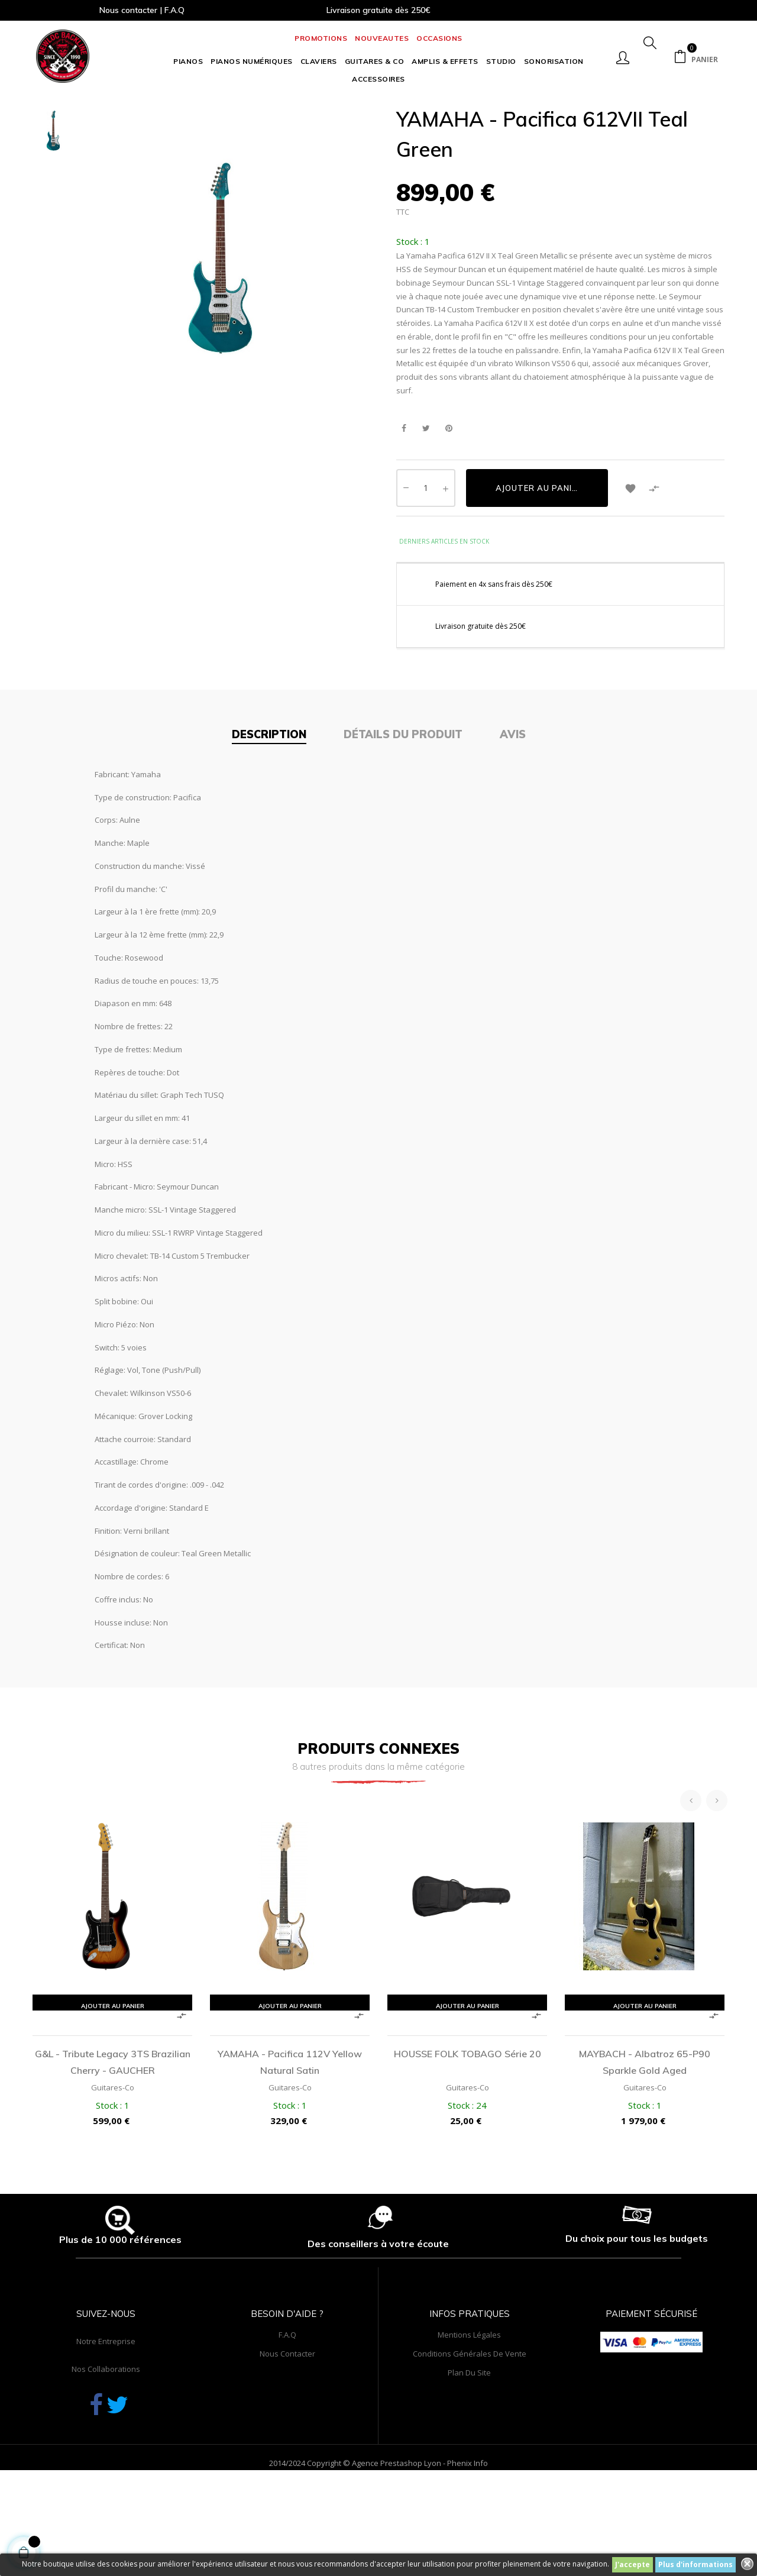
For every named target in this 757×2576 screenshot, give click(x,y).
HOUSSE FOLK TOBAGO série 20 (467, 2143)
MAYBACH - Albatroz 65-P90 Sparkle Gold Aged (644, 2151)
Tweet (426, 517)
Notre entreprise (105, 2430)
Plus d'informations (695, 2564)
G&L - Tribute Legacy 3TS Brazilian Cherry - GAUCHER (112, 2151)
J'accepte (632, 2564)
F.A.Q (287, 2424)
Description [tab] (269, 823)
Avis (513, 823)
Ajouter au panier (539, 576)
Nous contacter (287, 2443)
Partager (403, 517)
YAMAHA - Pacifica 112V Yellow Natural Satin (290, 2151)
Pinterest (448, 517)
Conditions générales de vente (469, 2443)
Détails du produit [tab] (403, 823)
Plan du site (469, 2462)
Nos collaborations (106, 2458)
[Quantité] (425, 576)
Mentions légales (469, 2424)
